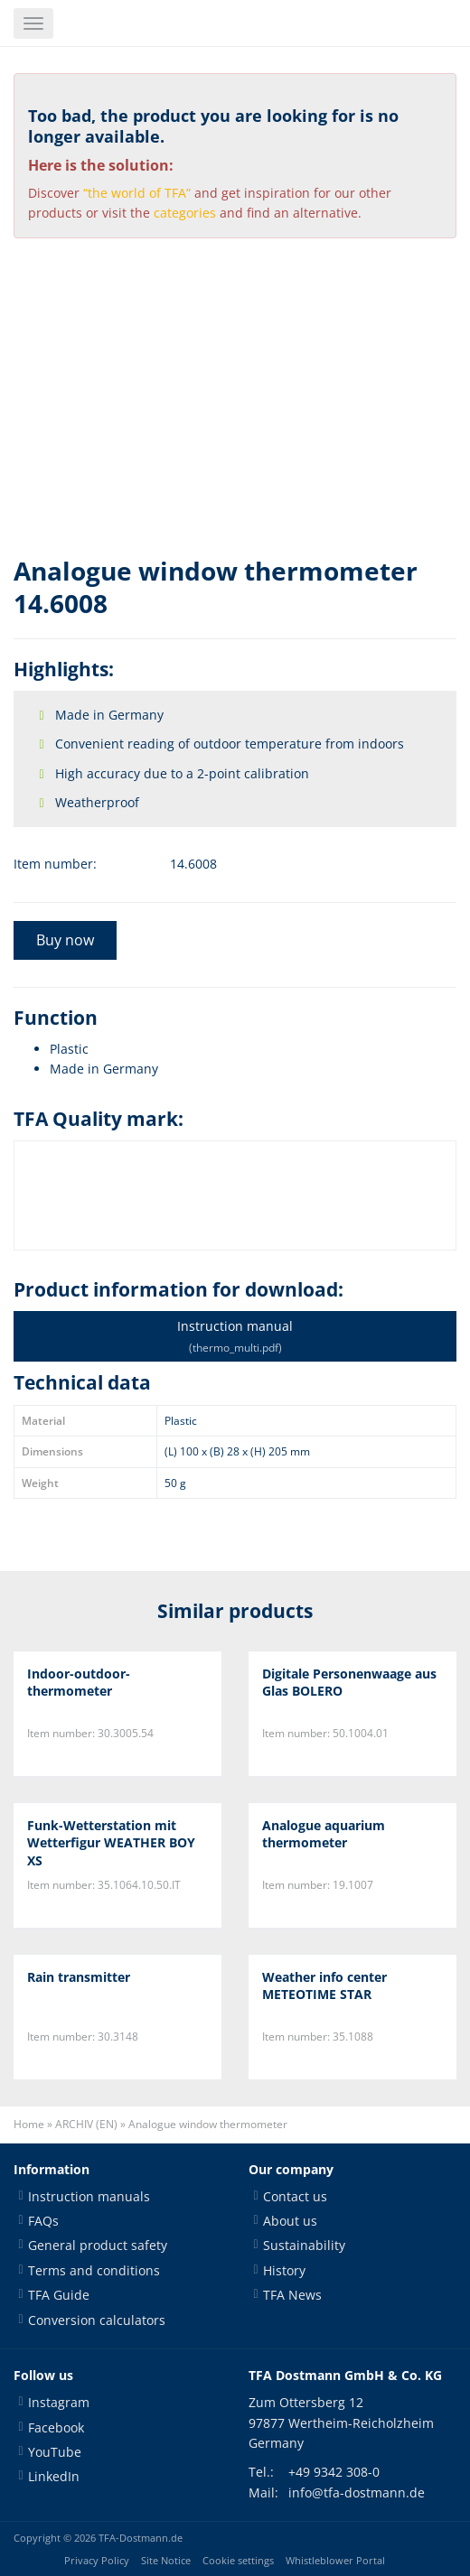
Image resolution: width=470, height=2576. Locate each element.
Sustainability (304, 2245)
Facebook (56, 2427)
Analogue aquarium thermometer (323, 1834)
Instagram (58, 2402)
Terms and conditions (94, 2270)
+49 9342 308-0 (334, 2471)
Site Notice (166, 2560)
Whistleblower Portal (335, 2560)
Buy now (65, 940)
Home (29, 2124)
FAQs (43, 2220)
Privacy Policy (96, 2560)
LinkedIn (54, 2476)
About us (290, 2220)
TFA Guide (58, 2294)
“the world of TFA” (137, 192)
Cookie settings (238, 2560)
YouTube (54, 2451)
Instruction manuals (89, 2196)
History (284, 2270)
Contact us (295, 2196)
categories (185, 212)
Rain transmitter (78, 1976)
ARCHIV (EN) (86, 2124)
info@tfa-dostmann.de (356, 2492)
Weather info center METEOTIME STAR (324, 1986)
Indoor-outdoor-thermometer (78, 1682)
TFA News (292, 2294)
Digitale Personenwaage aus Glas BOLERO (349, 1682)
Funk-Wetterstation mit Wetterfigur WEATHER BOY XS (111, 1843)
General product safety (97, 2245)
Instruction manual (235, 1336)
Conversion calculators (96, 2320)
